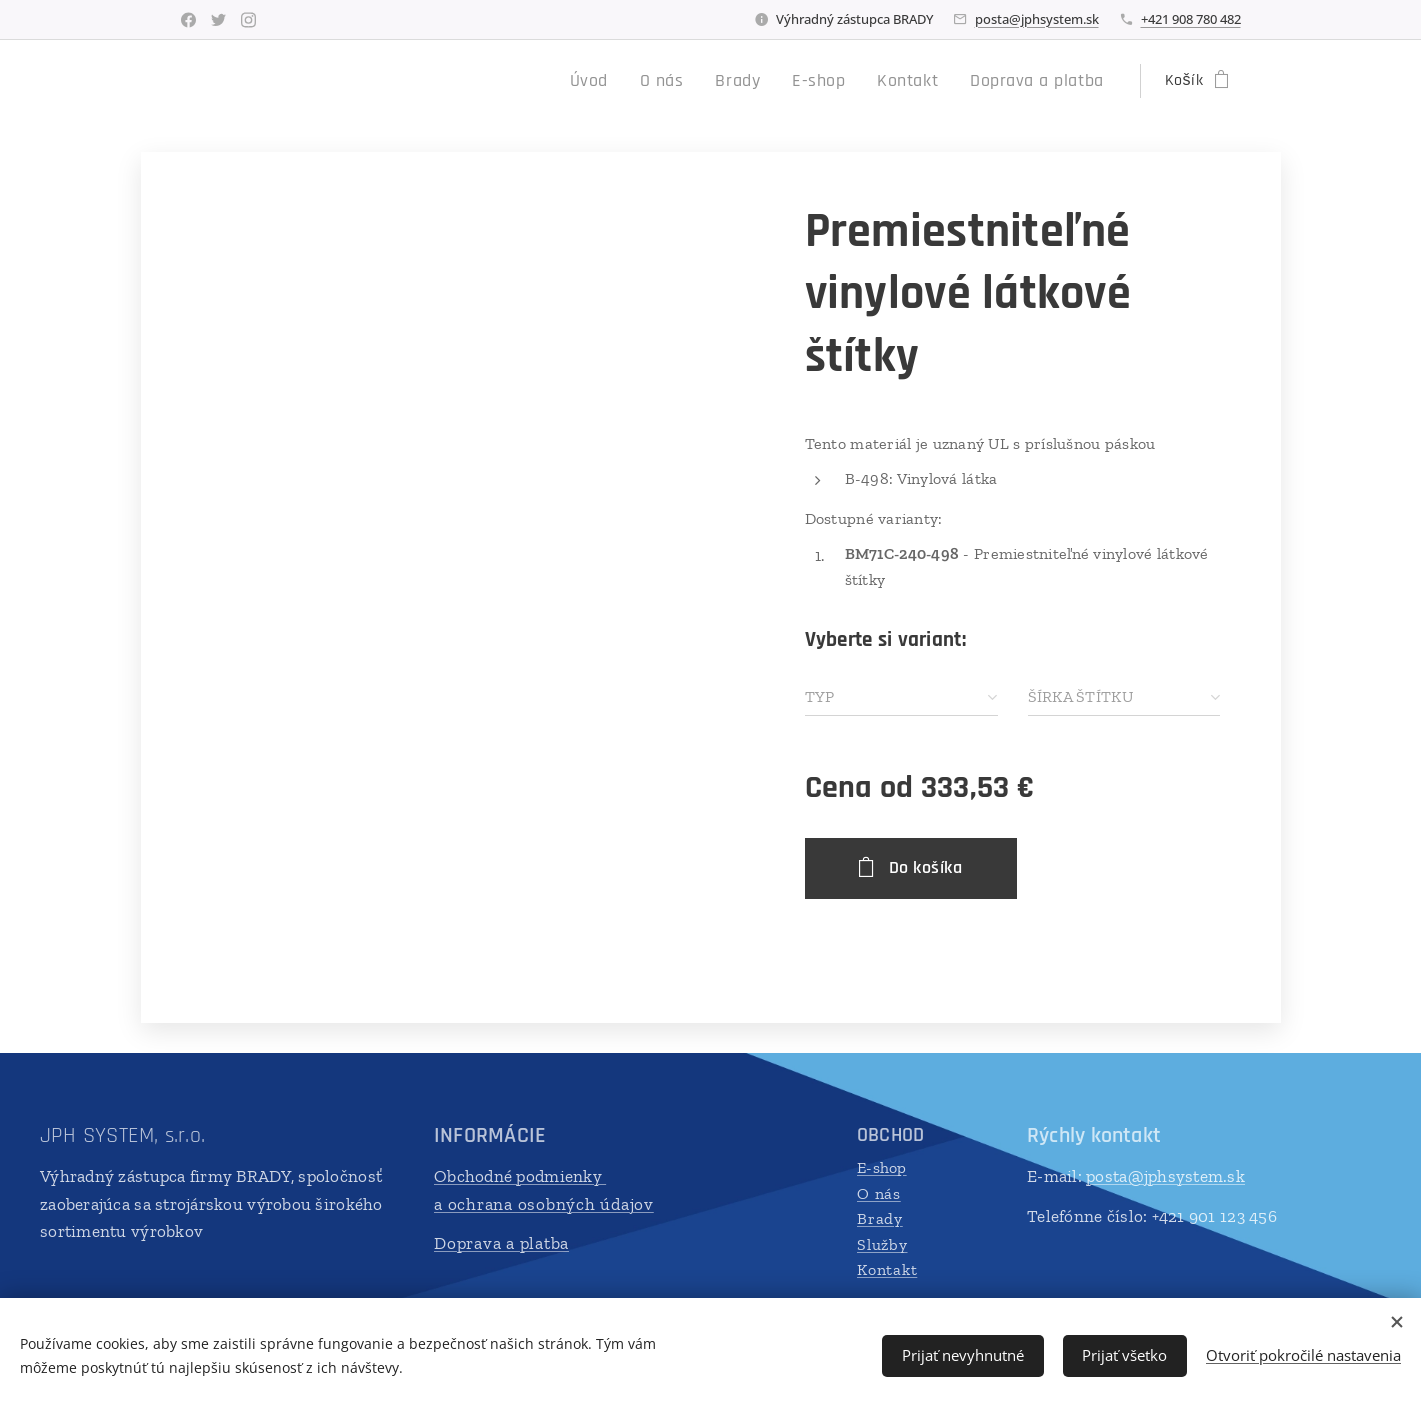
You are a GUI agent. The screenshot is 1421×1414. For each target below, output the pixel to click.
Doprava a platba (501, 1243)
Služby (882, 1244)
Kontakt (887, 1269)
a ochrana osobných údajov (544, 1204)
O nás (879, 1193)
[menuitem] (633, 81)
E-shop (882, 1167)
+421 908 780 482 (1191, 19)
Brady (880, 1218)
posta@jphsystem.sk (1037, 19)
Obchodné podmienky (520, 1176)
